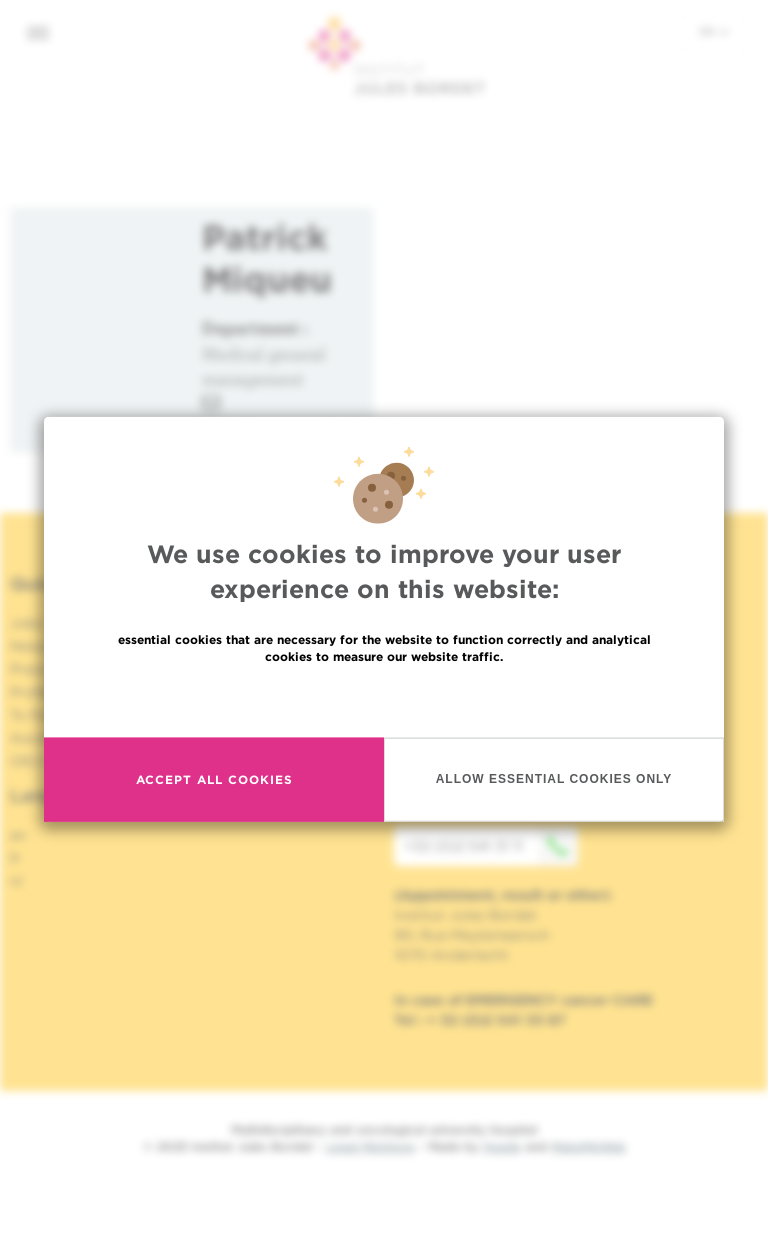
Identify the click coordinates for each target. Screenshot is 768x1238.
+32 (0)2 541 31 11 (491, 846)
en (714, 31)
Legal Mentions (370, 1146)
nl (16, 881)
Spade (502, 1146)
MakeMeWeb (588, 1146)
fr (15, 858)
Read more (384, 705)
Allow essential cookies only (554, 786)
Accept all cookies (214, 786)
